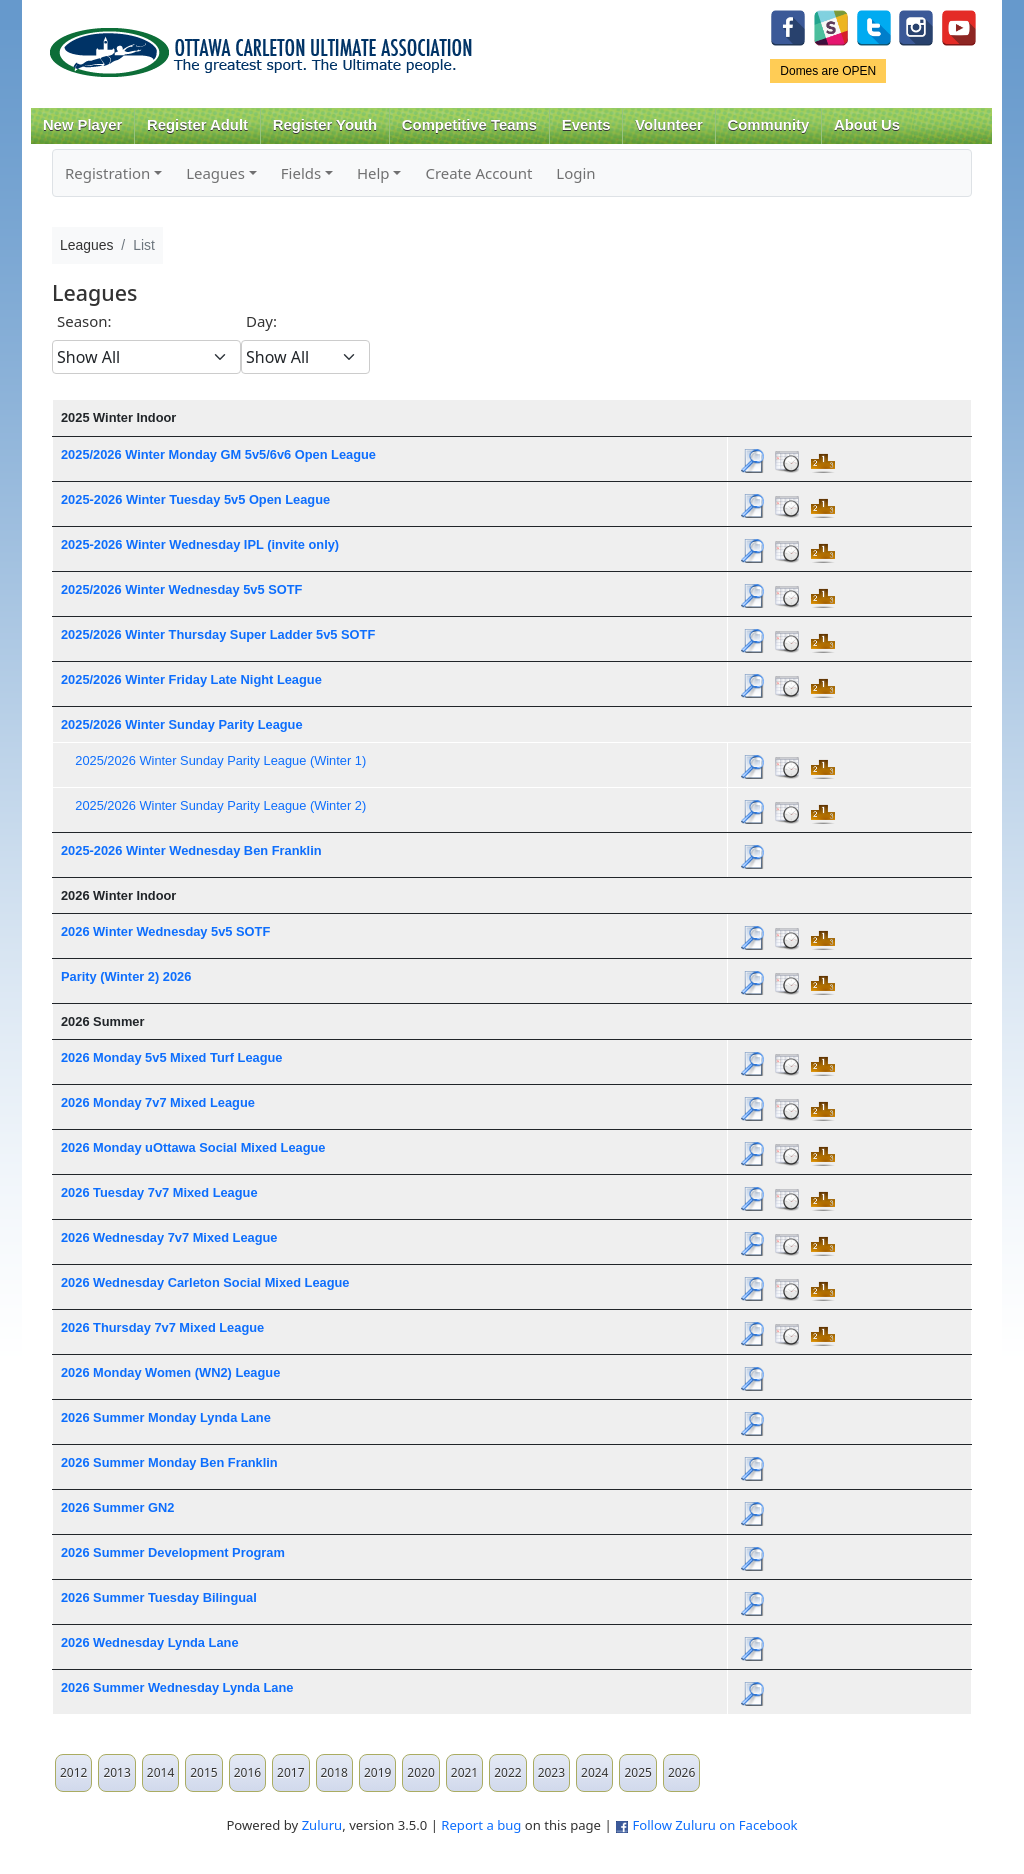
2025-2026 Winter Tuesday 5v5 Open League (195, 499)
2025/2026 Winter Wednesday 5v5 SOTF (181, 589)
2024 (594, 1772)
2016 (247, 1772)
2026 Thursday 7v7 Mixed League (162, 1327)
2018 (334, 1772)
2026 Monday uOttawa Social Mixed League (193, 1147)
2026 (681, 1772)
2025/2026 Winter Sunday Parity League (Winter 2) (220, 805)
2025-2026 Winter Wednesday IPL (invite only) (200, 544)
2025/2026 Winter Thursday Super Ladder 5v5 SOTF (218, 634)
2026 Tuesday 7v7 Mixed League (159, 1192)
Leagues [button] (215, 173)
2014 (160, 1772)
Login (575, 173)
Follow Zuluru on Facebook (714, 1825)
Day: (261, 321)
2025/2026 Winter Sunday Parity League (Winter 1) (220, 760)
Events (586, 125)
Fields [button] (301, 173)
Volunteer (668, 125)
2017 (290, 1772)
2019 (377, 1772)
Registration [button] (107, 173)
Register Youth (325, 125)
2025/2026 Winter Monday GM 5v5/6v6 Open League (218, 454)
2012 (73, 1772)
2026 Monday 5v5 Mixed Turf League (171, 1057)
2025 (637, 1772)
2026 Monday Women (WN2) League (170, 1372)
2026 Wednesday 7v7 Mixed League (169, 1237)
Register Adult (197, 125)
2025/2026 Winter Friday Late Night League (191, 679)
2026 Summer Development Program (173, 1552)
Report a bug (481, 1825)
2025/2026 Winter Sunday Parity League (182, 724)
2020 (420, 1772)
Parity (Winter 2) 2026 (126, 976)
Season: (84, 321)
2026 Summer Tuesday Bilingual (159, 1597)
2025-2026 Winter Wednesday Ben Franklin (191, 850)
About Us (867, 125)
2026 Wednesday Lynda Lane (150, 1642)
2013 (116, 1772)
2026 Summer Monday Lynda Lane (166, 1417)
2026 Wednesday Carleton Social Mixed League (205, 1282)
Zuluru (322, 1825)
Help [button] (373, 173)
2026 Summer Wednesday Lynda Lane (177, 1687)
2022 (507, 1772)
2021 (464, 1772)
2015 (203, 1772)
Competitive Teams (469, 125)
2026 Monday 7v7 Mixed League (158, 1102)
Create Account (478, 173)
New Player (82, 125)
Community (769, 125)
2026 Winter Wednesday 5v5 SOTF (165, 931)
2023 (551, 1772)
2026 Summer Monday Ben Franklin (169, 1462)
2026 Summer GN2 (117, 1507)
